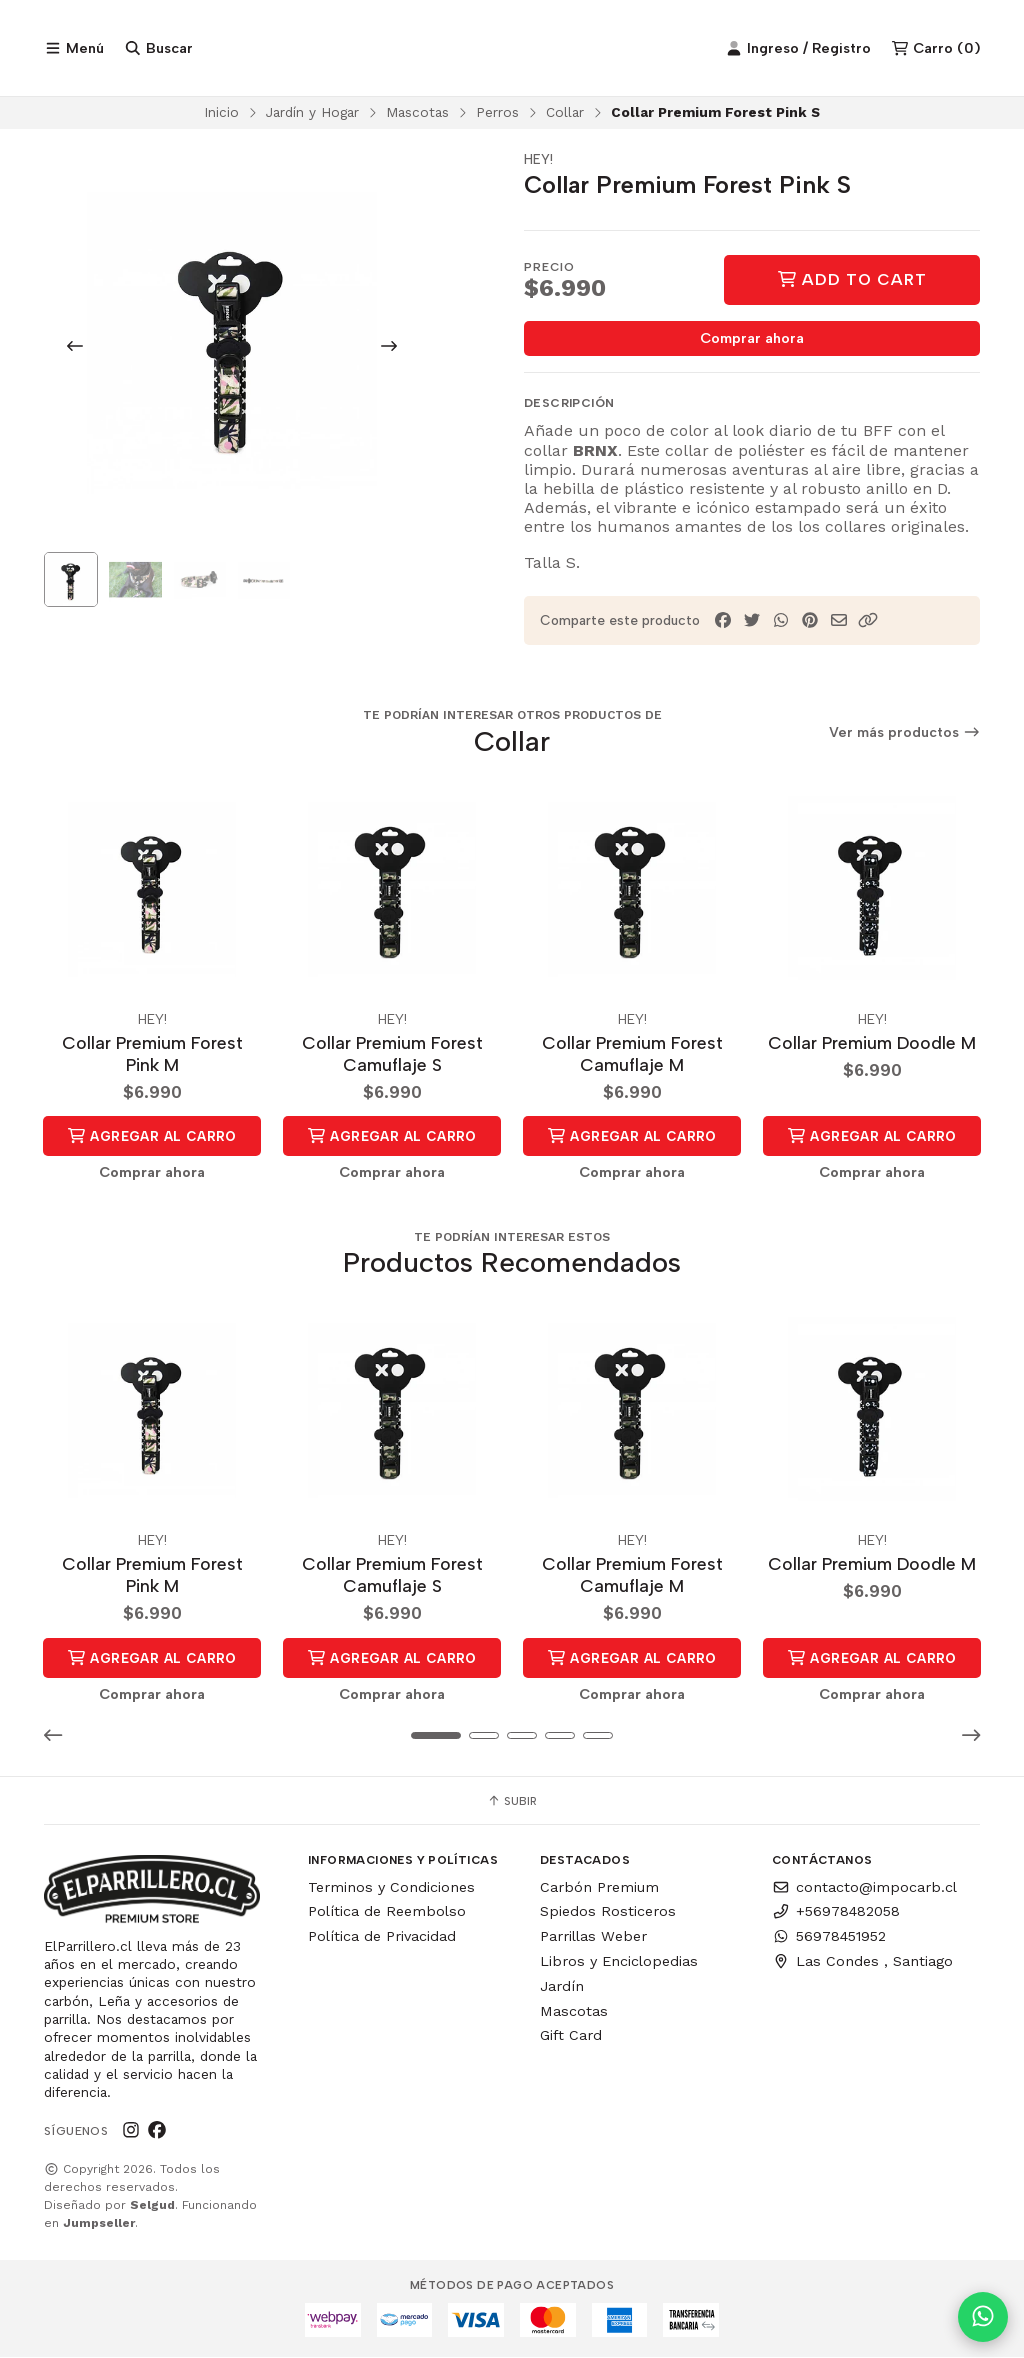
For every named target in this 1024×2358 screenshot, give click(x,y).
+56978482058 (836, 1912)
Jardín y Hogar (312, 116)
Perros (497, 116)
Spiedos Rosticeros (608, 1912)
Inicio (221, 116)
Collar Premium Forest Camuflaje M (632, 1055)
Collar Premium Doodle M (872, 1044)
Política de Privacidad (382, 1937)
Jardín (562, 1987)
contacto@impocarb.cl (864, 1888)
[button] (868, 625)
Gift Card (571, 2036)
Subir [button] (512, 1802)
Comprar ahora (752, 343)
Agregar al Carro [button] (152, 1139)
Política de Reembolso (387, 1912)
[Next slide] (389, 350)
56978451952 (829, 1937)
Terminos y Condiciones (391, 1888)
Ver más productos (905, 736)
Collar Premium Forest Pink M (152, 1055)
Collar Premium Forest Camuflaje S (392, 1055)
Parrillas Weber (593, 1937)
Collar (565, 116)
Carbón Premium (599, 1888)
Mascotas (417, 116)
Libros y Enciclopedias (619, 1962)
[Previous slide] (75, 350)
